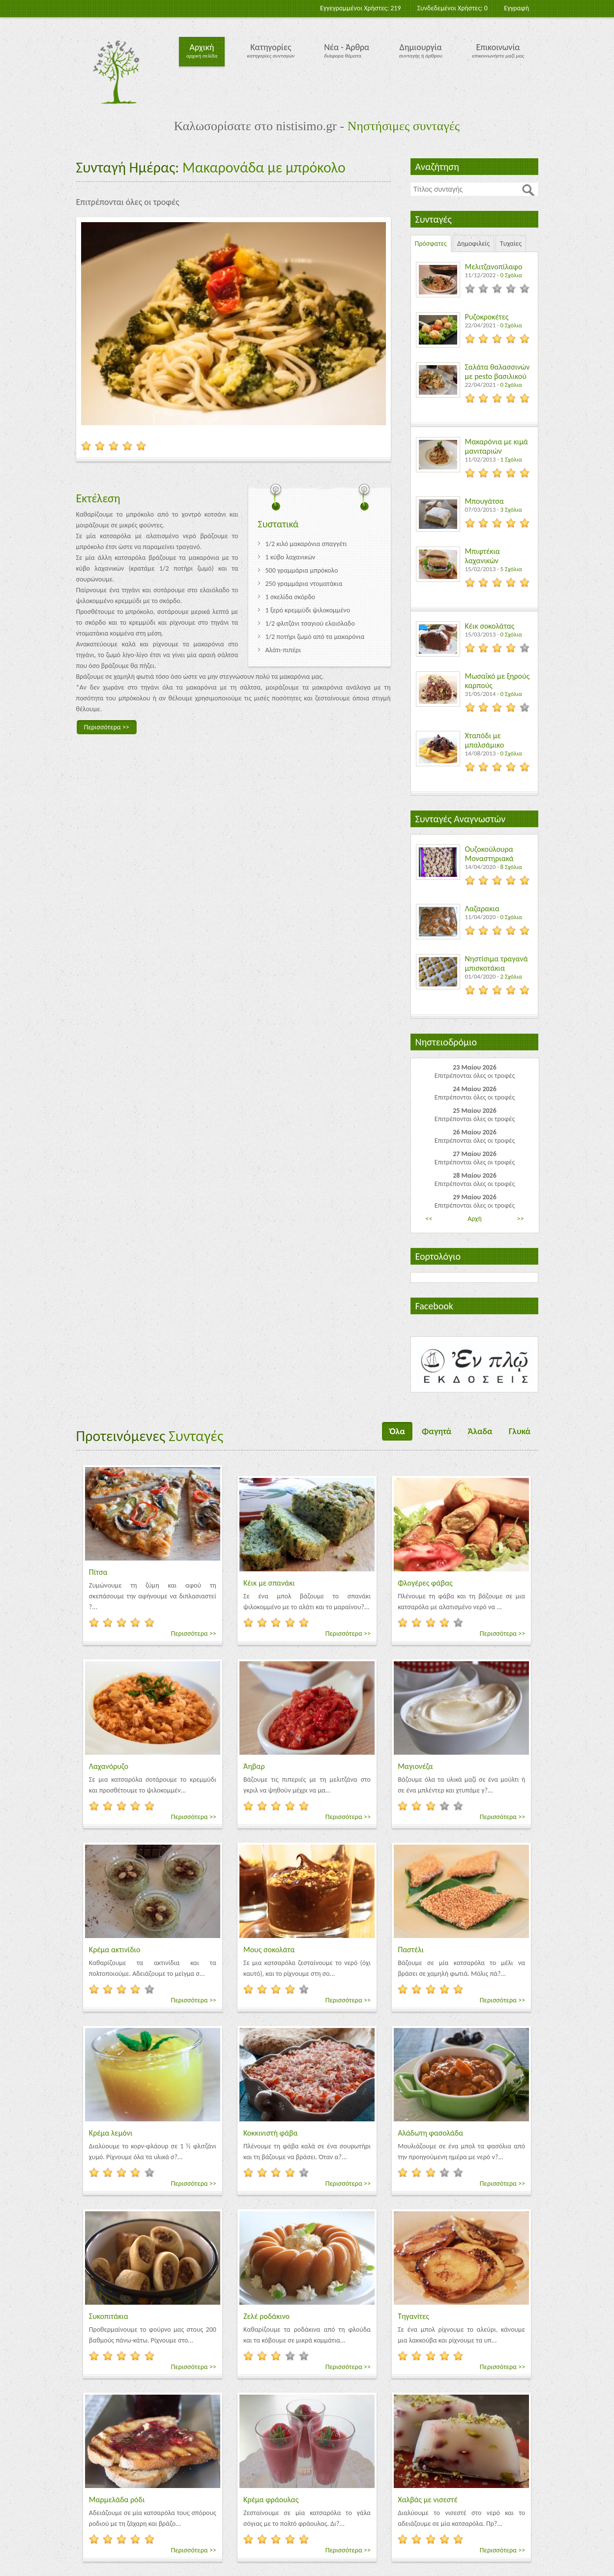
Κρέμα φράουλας (270, 2499)
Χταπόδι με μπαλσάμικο (484, 740)
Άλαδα (480, 1431)
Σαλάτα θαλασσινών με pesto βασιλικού (497, 371)
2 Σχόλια (511, 976)
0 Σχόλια (511, 275)
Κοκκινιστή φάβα (270, 2133)
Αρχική (202, 47)
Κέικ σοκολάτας (490, 626)
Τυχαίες (511, 243)
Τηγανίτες (413, 2316)
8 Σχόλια (511, 866)
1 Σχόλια (511, 459)
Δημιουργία (421, 47)
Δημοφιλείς (473, 243)
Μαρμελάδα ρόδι (117, 2499)
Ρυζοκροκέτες (487, 316)
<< (429, 1219)
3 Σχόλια (511, 509)
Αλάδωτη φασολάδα (430, 2133)
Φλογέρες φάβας (425, 1583)
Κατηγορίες (270, 47)
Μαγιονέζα (415, 1766)
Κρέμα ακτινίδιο (115, 1949)
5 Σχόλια (511, 569)
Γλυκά (520, 1431)
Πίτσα (98, 1572)
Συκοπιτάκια (108, 2316)
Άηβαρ (254, 1766)
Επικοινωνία (498, 47)
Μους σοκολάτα (268, 1949)
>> (520, 1219)
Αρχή (475, 1219)
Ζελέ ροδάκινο (266, 2316)
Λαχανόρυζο (108, 1766)
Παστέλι (411, 1949)
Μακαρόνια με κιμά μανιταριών (496, 446)
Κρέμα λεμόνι (111, 2133)
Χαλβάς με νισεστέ (428, 2499)
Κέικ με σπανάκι (269, 1583)
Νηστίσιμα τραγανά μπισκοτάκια (496, 963)
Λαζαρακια (482, 908)
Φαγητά (437, 1431)
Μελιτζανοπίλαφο (494, 266)
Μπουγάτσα (484, 501)
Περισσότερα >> (106, 727)
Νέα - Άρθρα (346, 47)
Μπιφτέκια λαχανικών (482, 556)
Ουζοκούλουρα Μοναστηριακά (489, 853)
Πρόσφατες (431, 243)
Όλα (397, 1431)
